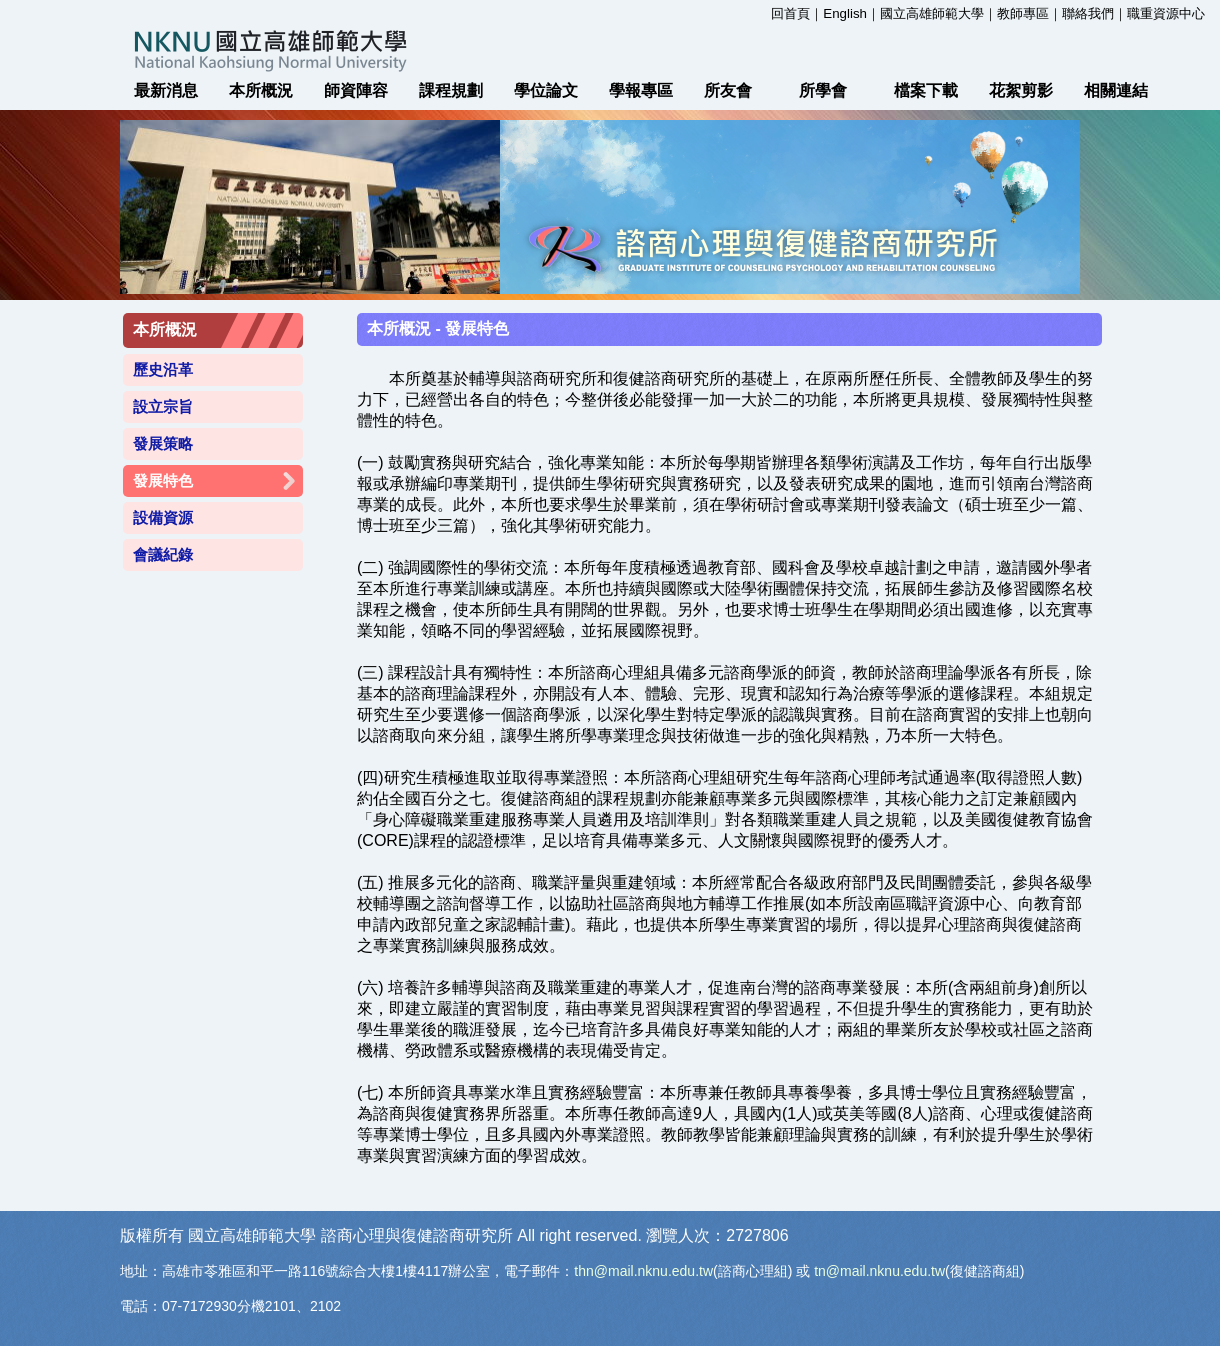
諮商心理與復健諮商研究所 (417, 1235)
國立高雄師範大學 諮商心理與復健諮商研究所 (610, 50)
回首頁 (790, 13)
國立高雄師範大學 (932, 13)
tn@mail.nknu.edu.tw (879, 1271)
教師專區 (1023, 13)
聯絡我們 (1088, 13)
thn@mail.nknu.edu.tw (643, 1271)
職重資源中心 (1166, 13)
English (845, 13)
